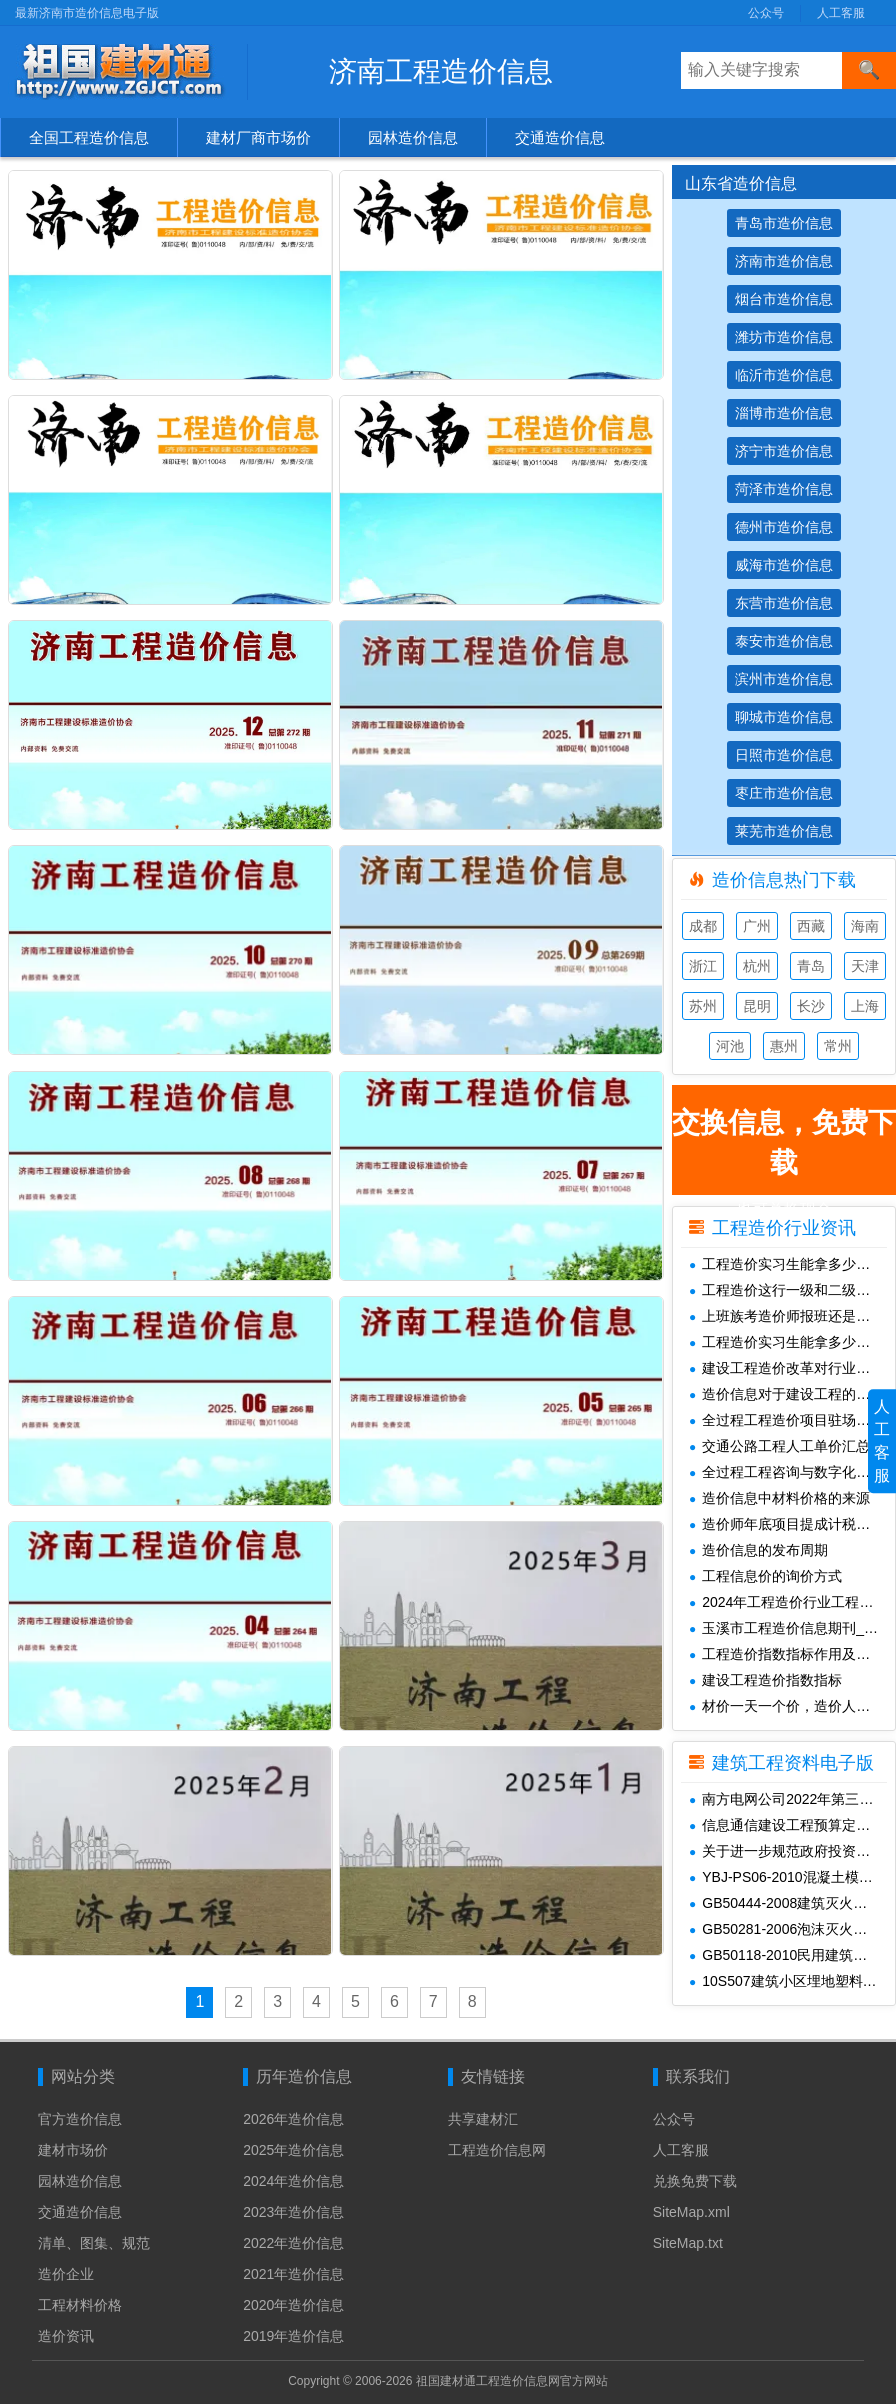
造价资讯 (66, 2331)
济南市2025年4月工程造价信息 (217, 1266)
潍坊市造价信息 (784, 337)
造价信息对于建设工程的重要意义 (792, 1394)
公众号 (766, 13)
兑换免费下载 (695, 2176)
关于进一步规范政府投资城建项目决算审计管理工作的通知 (792, 1851)
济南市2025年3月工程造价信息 (548, 1266)
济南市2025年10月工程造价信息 (221, 725)
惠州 (784, 1046)
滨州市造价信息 (784, 679)
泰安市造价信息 (784, 641)
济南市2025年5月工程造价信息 (548, 1086)
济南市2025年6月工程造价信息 (217, 1086)
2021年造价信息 (293, 2269)
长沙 (811, 1006)
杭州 (757, 966)
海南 (865, 926)
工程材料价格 (80, 2300)
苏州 (703, 1006)
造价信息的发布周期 (758, 1550)
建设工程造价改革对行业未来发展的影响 (792, 1368)
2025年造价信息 (293, 2145)
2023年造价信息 (293, 2207)
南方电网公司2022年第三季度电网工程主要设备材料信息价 (792, 1799)
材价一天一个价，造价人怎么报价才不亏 (792, 1706)
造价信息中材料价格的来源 (779, 1498)
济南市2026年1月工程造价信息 (548, 365)
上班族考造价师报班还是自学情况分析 (792, 1316)
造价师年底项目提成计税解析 (786, 1524)
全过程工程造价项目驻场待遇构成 (792, 1420)
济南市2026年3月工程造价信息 (548, 185)
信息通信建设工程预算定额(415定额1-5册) (792, 1825)
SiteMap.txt (688, 2238)
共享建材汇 (483, 2114)
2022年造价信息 (293, 2238)
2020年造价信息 (293, 2300)
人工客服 (841, 13)
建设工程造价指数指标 (765, 1680)
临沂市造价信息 (784, 375)
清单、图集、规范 (94, 2238)
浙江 (703, 966)
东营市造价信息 (784, 603)
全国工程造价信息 (89, 137)
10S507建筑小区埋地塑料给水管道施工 (792, 1981)
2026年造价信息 (293, 2114)
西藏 (811, 926)
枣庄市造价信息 (784, 793)
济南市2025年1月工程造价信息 (548, 1446)
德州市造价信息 (784, 527)
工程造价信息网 (497, 2145)
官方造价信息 (80, 2114)
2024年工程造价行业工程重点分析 (792, 1602)
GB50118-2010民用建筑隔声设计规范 (792, 1955)
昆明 (757, 1006)
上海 (865, 1006)
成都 (703, 926)
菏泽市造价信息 (784, 489)
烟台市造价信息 (784, 299)
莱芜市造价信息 (784, 831)
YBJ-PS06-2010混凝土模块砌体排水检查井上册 (792, 1877)
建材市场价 (73, 2145)
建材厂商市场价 (258, 137)
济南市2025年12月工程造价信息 (221, 545)
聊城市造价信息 (784, 717)
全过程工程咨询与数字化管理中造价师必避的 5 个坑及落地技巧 (792, 1472)
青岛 (811, 966)
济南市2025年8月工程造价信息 (217, 906)
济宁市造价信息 (784, 451)
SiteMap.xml (691, 2207)
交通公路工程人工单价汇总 (779, 1446)
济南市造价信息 (784, 261)
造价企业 (66, 2269)
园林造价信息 (413, 137)
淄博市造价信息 (784, 413)
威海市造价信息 (784, 565)
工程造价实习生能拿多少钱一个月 (792, 1264)
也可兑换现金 (784, 1149)
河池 (730, 1046)
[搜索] (869, 70)
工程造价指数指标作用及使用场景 (792, 1654)
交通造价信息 (560, 137)
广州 (757, 926)
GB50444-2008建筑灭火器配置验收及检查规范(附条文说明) (792, 1903)
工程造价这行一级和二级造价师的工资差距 (792, 1290)
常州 (838, 1046)
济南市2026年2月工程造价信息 (217, 365)
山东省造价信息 (741, 183)
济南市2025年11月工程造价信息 (552, 545)
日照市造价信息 (784, 755)
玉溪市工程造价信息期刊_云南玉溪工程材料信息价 (792, 1628)
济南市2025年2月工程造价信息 (217, 1446)
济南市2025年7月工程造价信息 (548, 906)
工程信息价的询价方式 (765, 1576)
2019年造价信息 (293, 2331)
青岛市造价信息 (784, 223)
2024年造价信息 (293, 2176)
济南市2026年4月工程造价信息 (217, 185)
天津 (865, 966)
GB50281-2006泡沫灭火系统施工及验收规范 (792, 1929)
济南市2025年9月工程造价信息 (548, 725)
